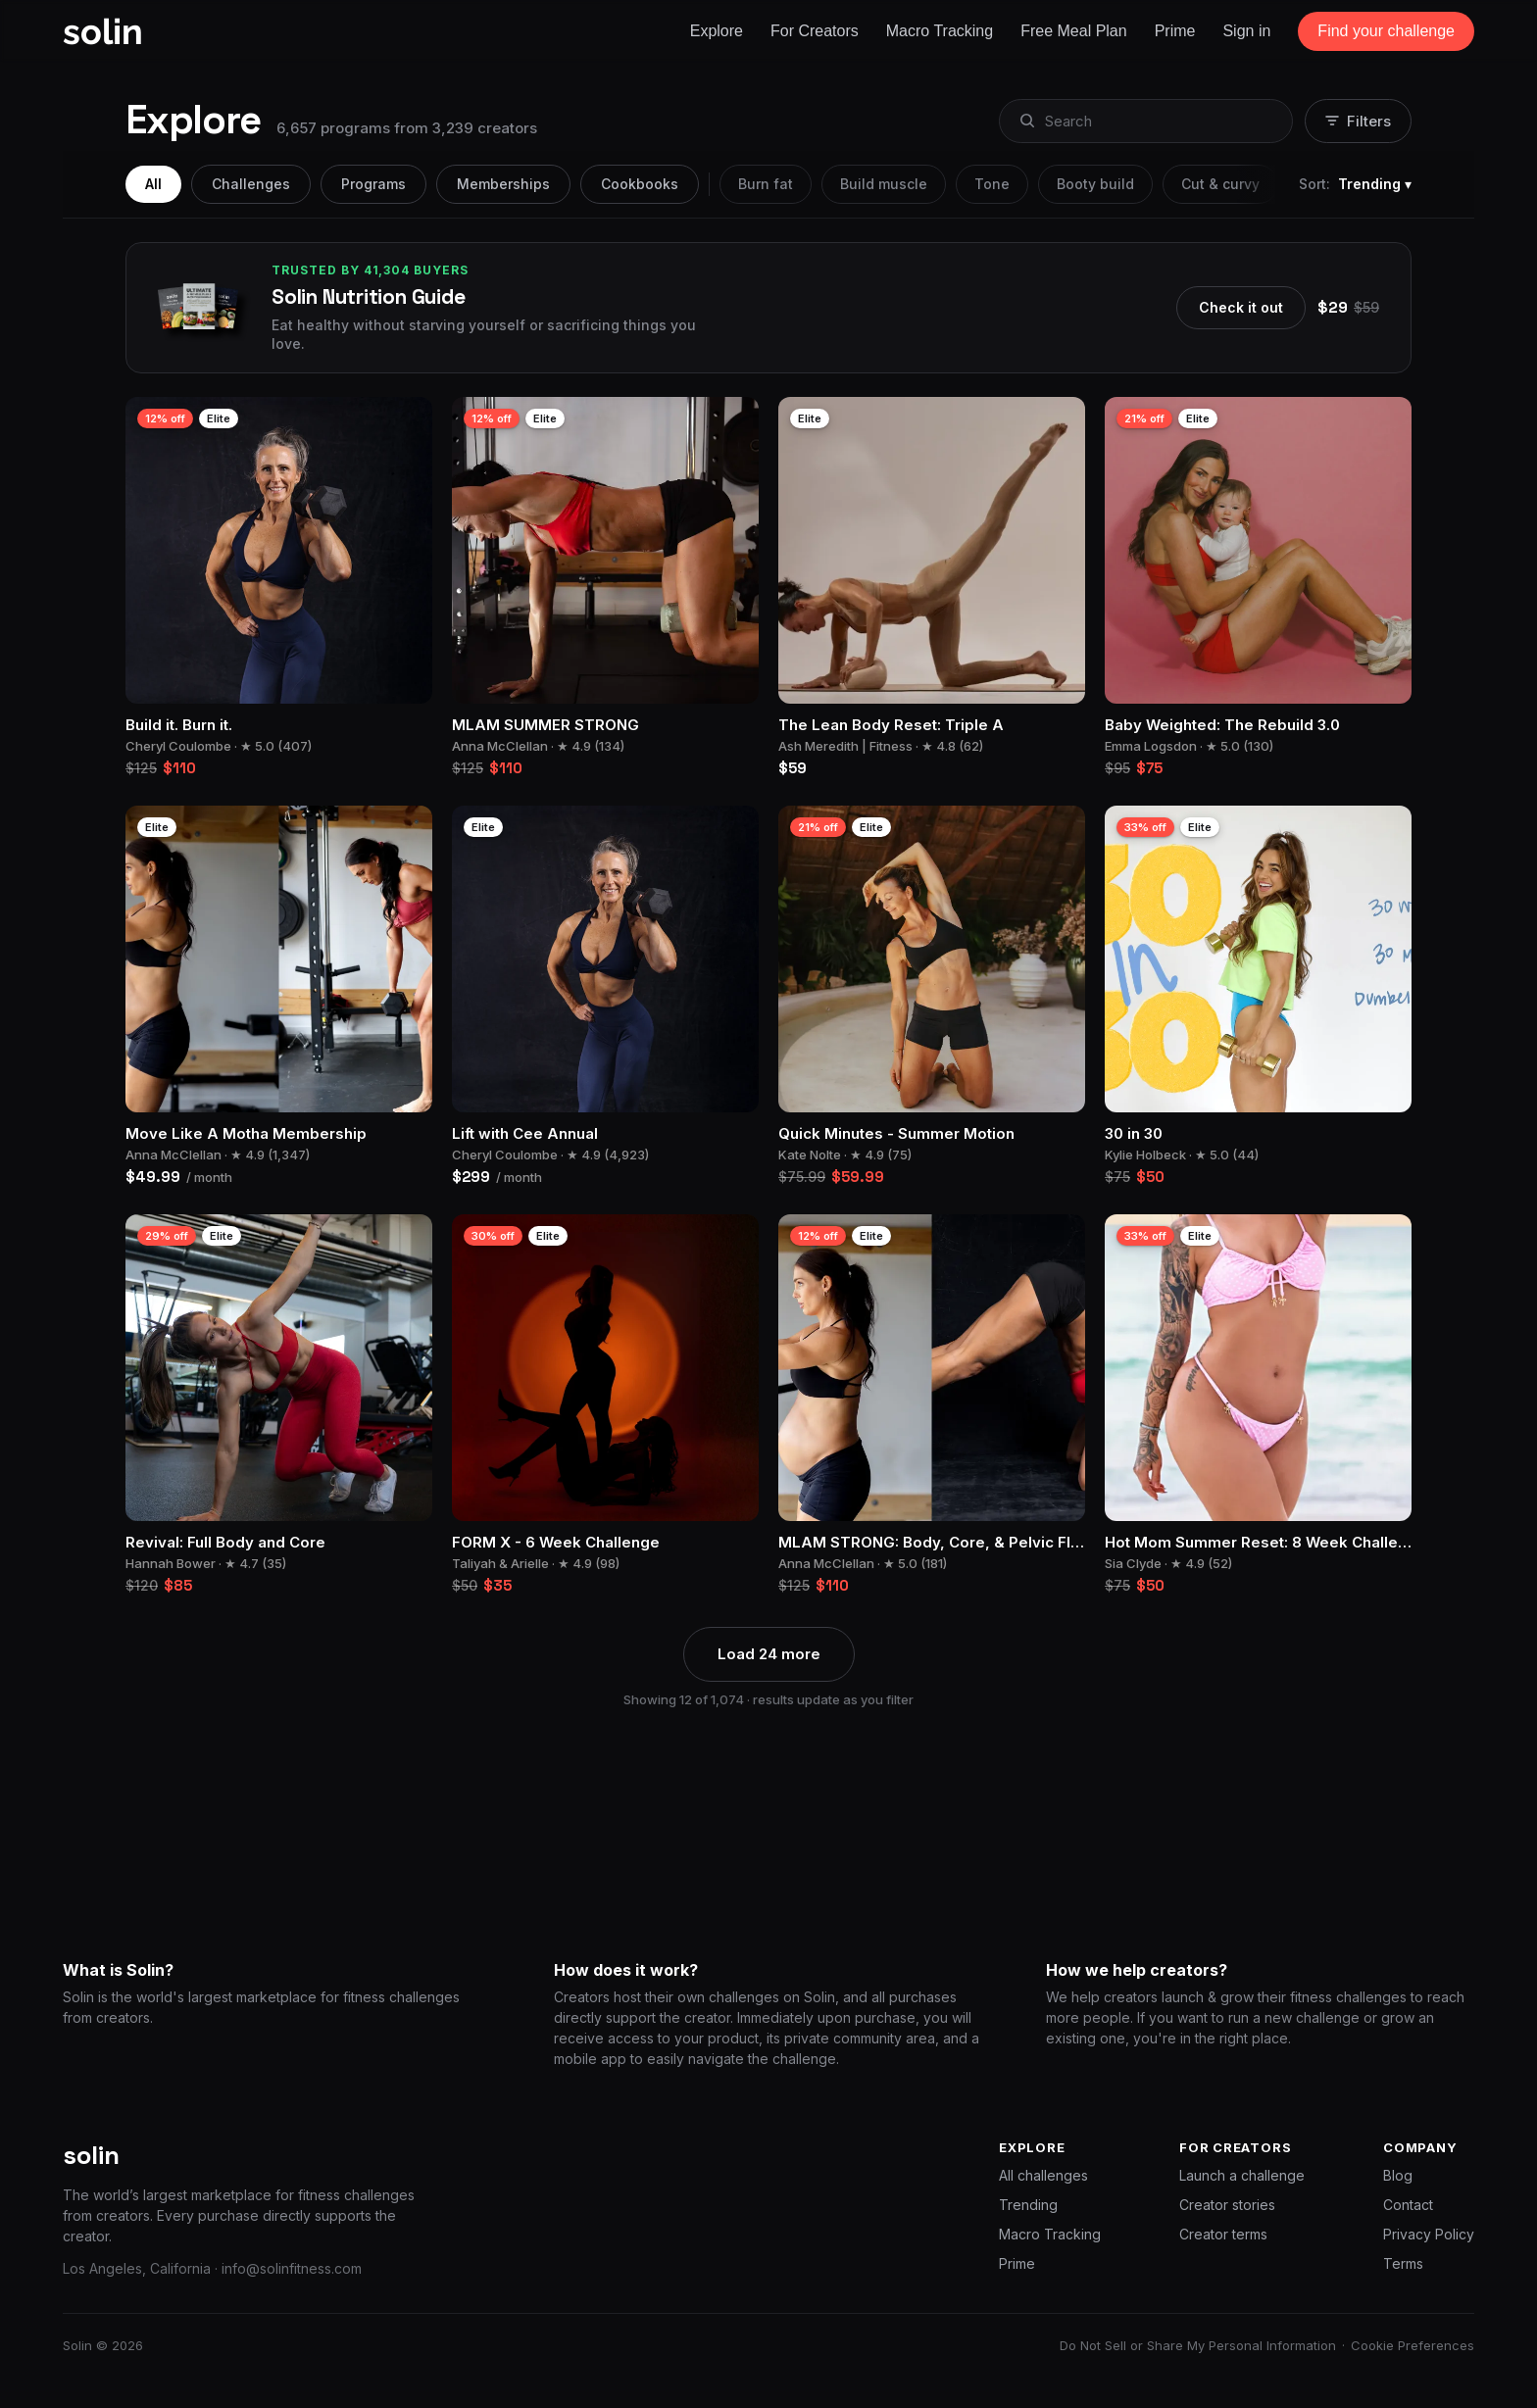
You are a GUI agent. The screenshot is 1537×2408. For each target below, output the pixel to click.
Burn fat (765, 183)
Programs (373, 183)
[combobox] (1144, 121)
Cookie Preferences (1412, 2345)
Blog (1398, 2175)
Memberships (503, 183)
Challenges (251, 183)
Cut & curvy (1220, 183)
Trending (1028, 2204)
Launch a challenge (1242, 2175)
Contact (1408, 2204)
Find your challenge (1386, 31)
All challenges (1043, 2175)
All (153, 183)
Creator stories (1227, 2204)
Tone (992, 183)
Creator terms (1223, 2234)
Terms (1403, 2263)
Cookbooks (639, 183)
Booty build (1095, 183)
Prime (1017, 2263)
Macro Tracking (1050, 2234)
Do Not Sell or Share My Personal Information (1198, 2345)
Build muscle (883, 183)
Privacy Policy (1428, 2234)
